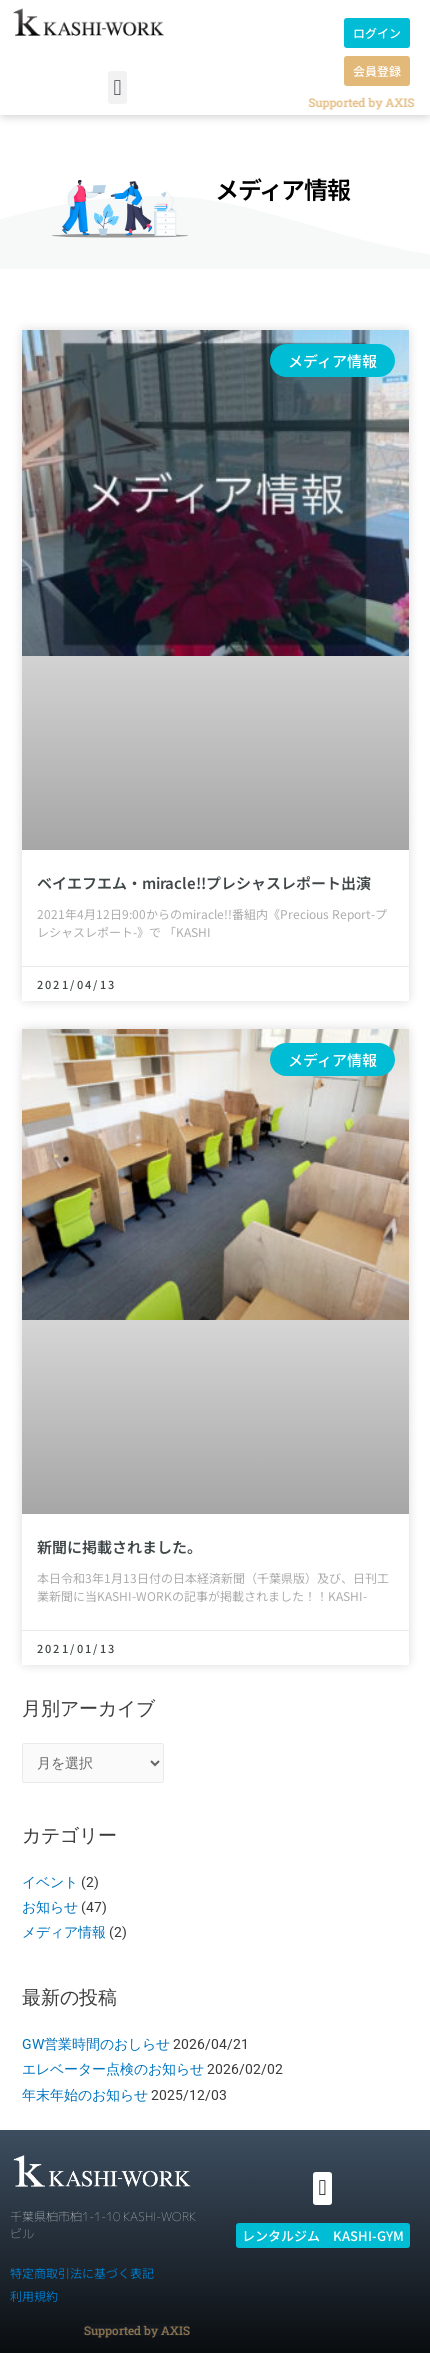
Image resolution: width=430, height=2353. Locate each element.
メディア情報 (64, 1932)
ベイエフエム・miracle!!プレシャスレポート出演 (204, 882)
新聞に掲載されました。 (119, 1546)
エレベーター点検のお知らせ (113, 2069)
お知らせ (50, 1907)
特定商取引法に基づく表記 (82, 2272)
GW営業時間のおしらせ (96, 2044)
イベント (50, 1882)
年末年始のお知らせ (85, 2095)
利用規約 (34, 2295)
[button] (117, 87)
